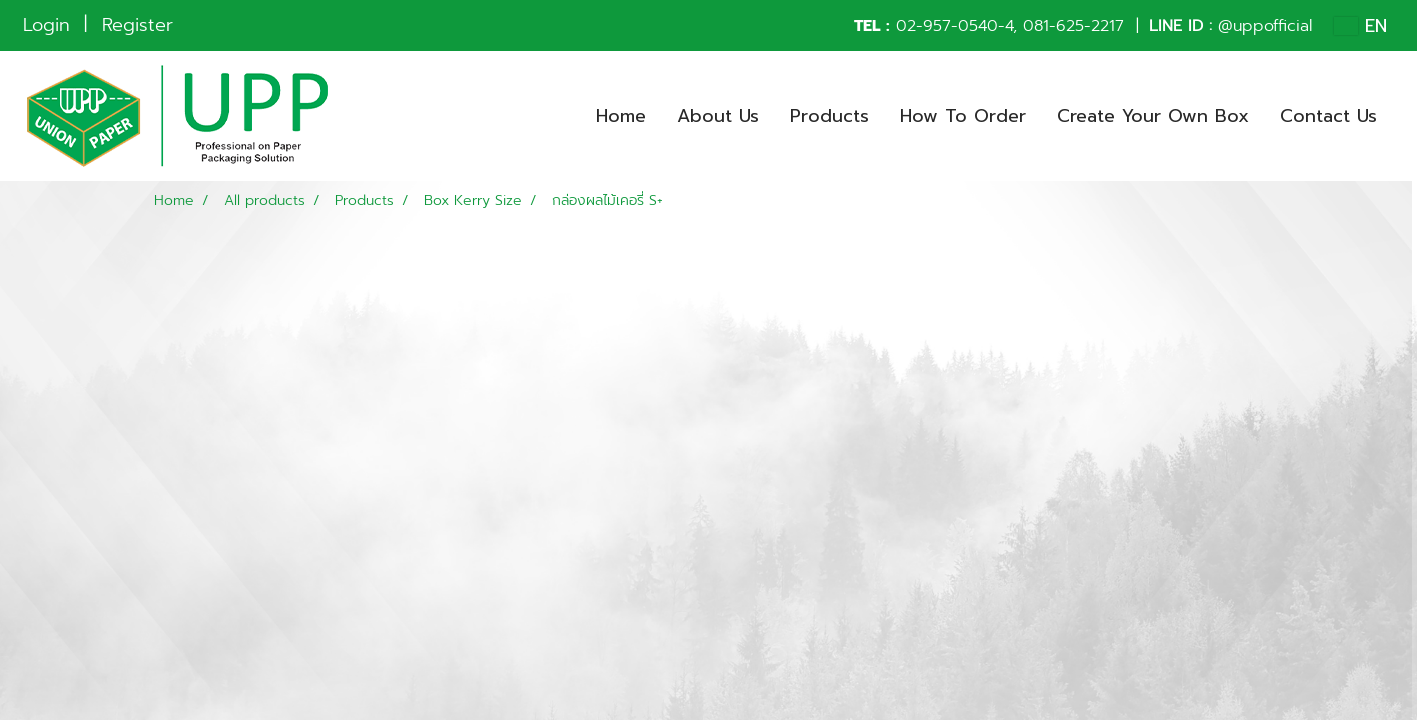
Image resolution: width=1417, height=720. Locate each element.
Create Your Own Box (1153, 116)
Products (829, 116)
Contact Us (1328, 116)
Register (137, 25)
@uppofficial (1265, 26)
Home (621, 116)
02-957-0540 (947, 26)
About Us (718, 116)
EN (1360, 26)
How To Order (963, 116)
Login (46, 25)
